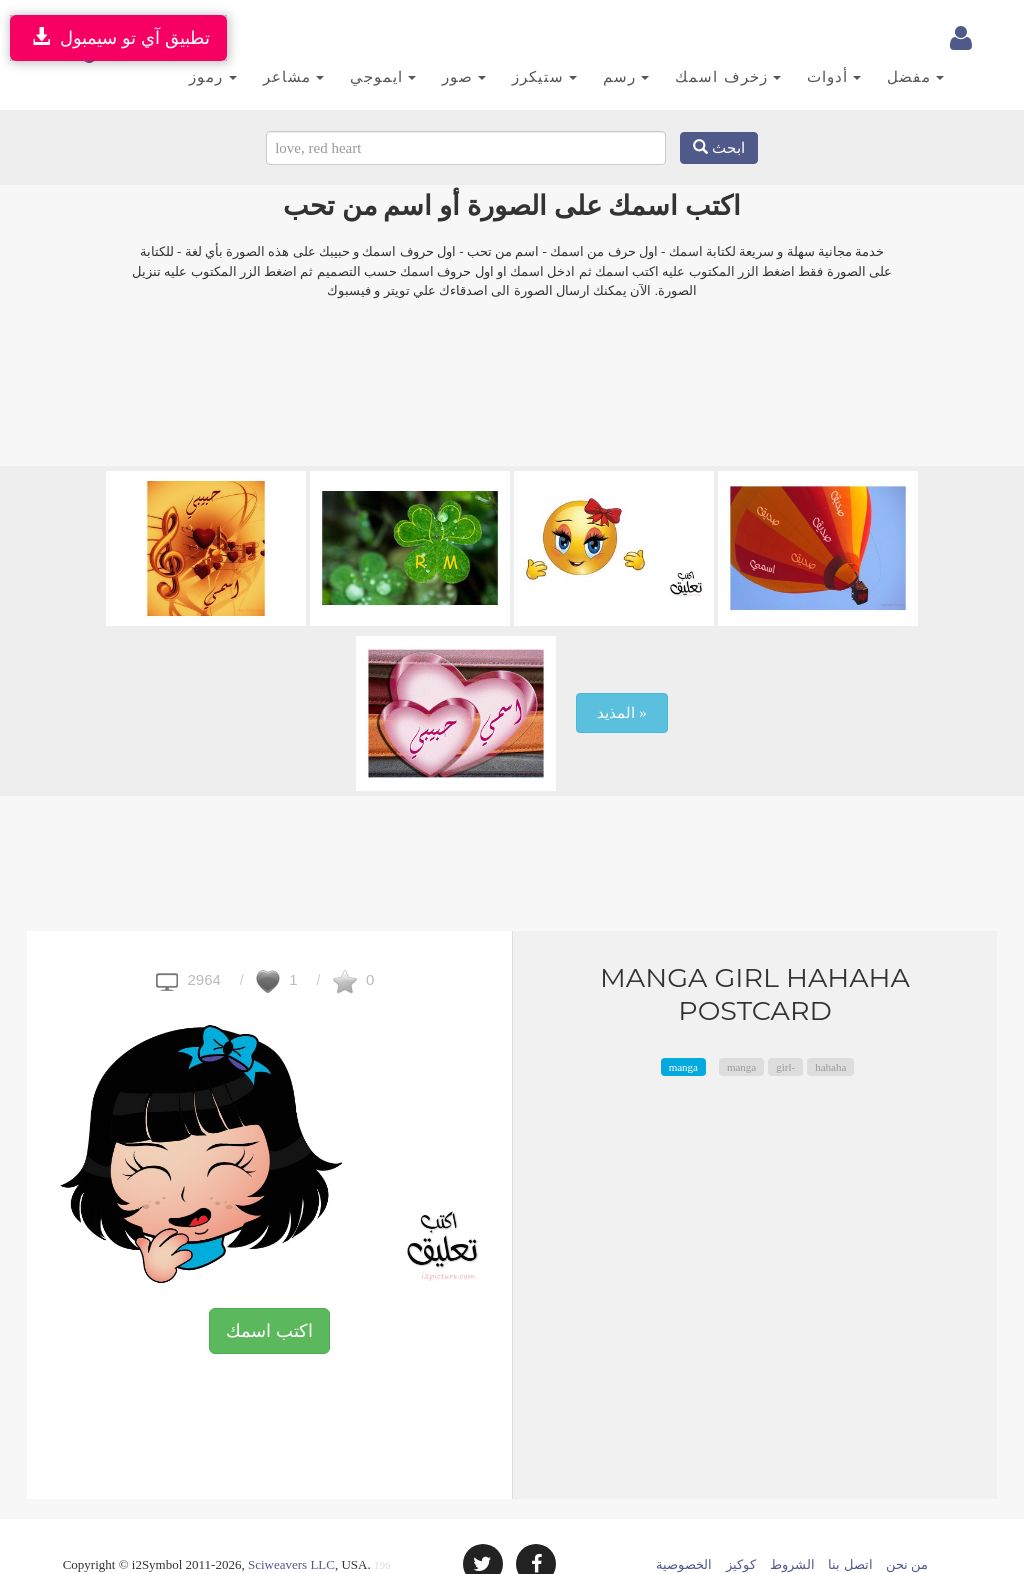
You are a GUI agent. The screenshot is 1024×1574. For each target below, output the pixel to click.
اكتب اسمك (269, 1296)
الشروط (792, 1529)
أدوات (809, 38)
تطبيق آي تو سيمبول (118, 37)
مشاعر (268, 38)
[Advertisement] (512, 361)
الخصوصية (684, 1529)
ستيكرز (520, 38)
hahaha (830, 1032)
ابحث (719, 113)
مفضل (891, 38)
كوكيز (741, 1529)
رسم (602, 38)
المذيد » (621, 678)
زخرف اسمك (703, 38)
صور (440, 38)
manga (683, 1032)
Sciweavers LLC (291, 1529)
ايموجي (358, 38)
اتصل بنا (850, 1529)
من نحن (907, 1529)
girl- (785, 1032)
